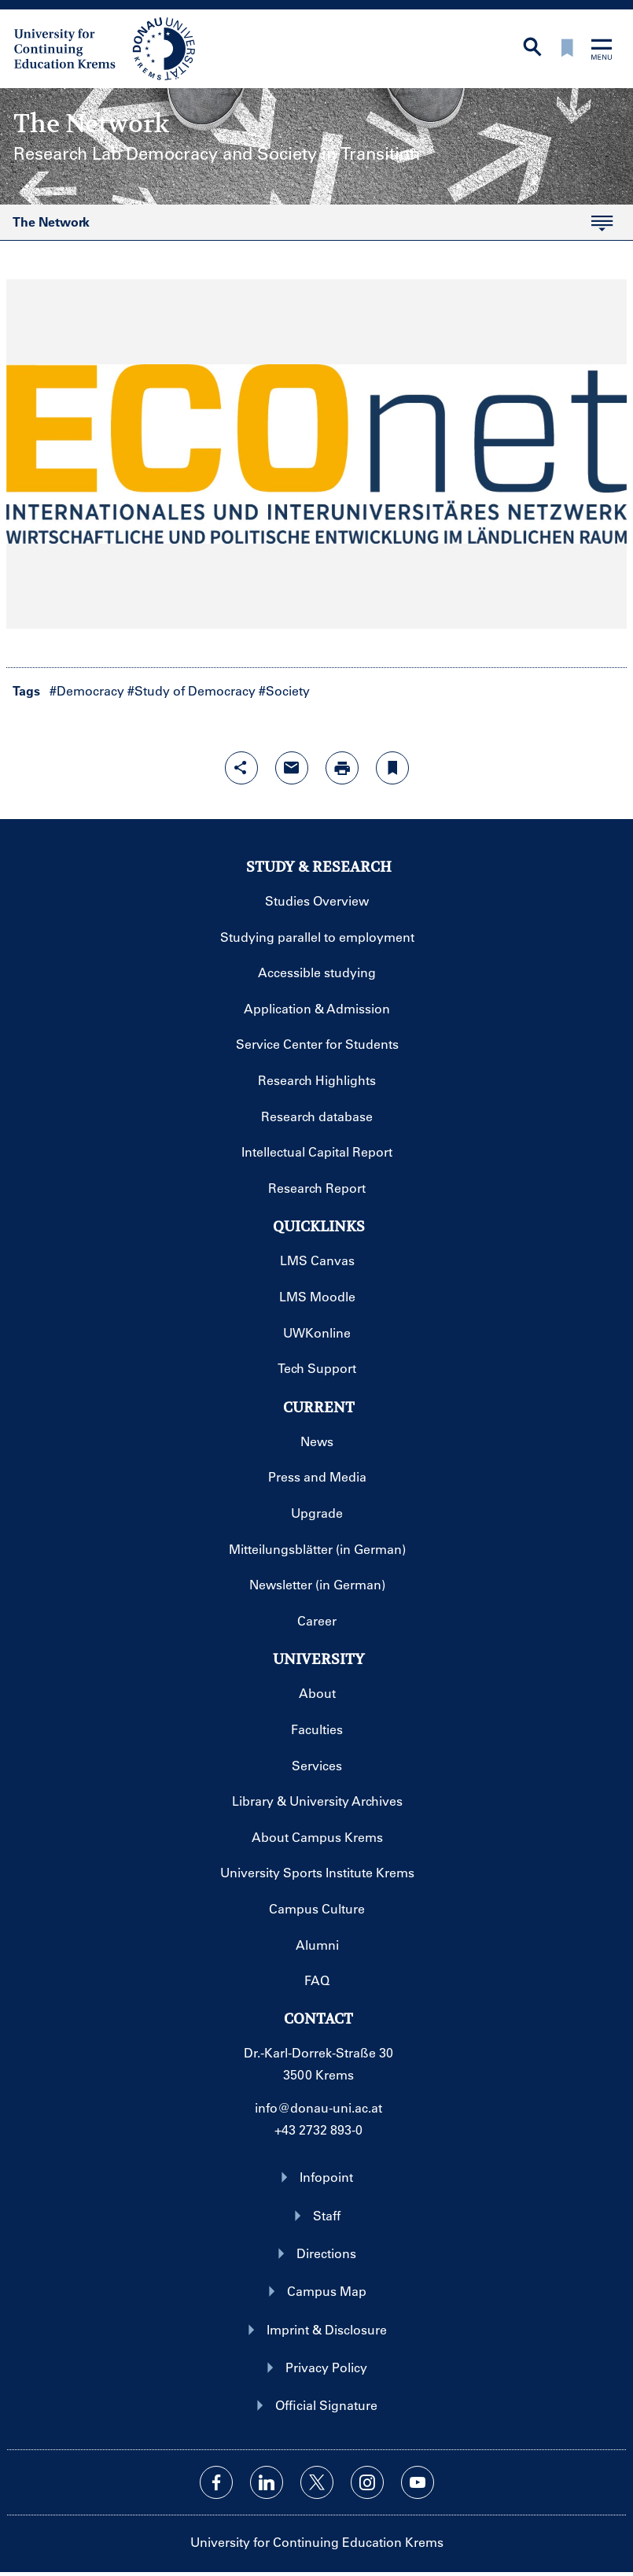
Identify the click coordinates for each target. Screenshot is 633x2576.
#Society (284, 690)
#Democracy (87, 690)
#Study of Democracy (191, 690)
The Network (306, 226)
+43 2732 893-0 (318, 2129)
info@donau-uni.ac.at (318, 2107)
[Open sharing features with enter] (241, 767)
